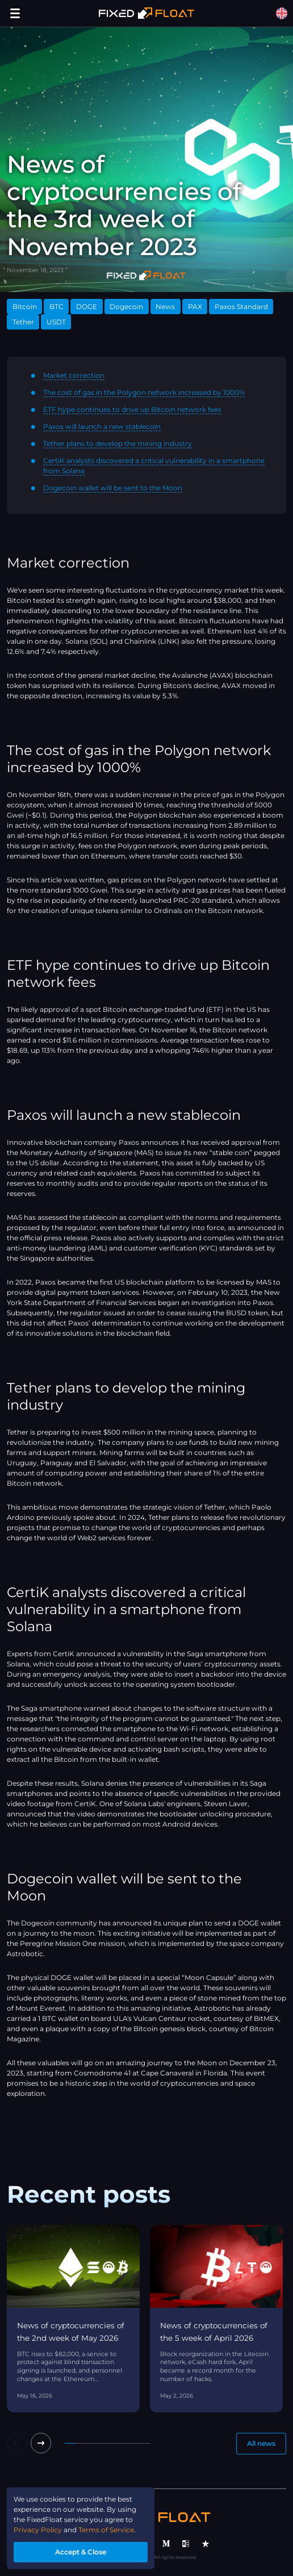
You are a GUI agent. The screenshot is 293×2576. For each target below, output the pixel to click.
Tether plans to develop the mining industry (117, 443)
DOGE (86, 306)
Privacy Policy (38, 2529)
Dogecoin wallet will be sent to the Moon (112, 487)
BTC (56, 306)
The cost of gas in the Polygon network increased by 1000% (144, 392)
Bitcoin (24, 306)
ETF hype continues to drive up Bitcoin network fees (132, 409)
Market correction (73, 375)
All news (261, 2443)
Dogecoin (126, 306)
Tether (23, 322)
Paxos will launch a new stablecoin (102, 426)
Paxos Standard (241, 306)
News (165, 306)
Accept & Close (80, 2552)
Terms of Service (106, 2529)
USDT (56, 322)
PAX (195, 306)
